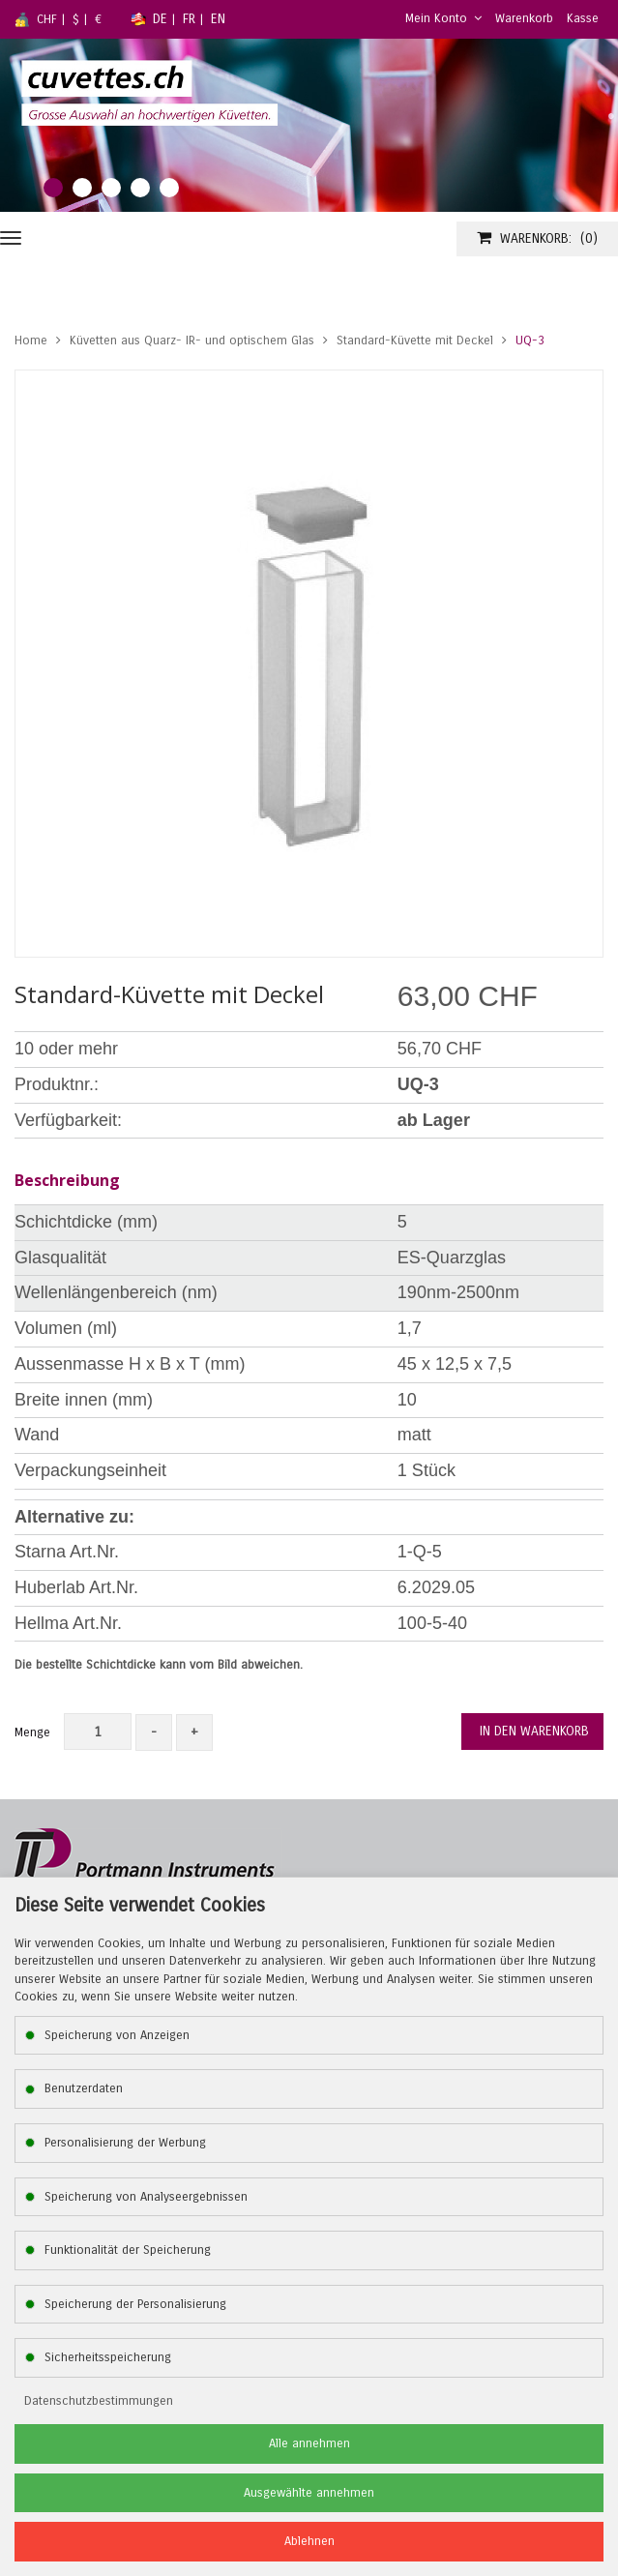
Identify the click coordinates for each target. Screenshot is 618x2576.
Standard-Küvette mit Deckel (415, 340)
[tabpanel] (309, 125)
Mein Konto (443, 18)
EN (218, 19)
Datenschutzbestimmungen (98, 2401)
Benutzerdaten (83, 2088)
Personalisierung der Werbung (125, 2142)
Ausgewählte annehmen (309, 2493)
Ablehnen (309, 2541)
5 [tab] (169, 187)
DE (160, 19)
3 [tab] (111, 187)
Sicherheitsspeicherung (107, 2357)
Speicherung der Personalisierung (135, 2304)
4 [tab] (140, 187)
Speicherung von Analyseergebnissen (146, 2197)
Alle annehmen (309, 2443)
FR (189, 19)
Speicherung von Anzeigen (117, 2035)
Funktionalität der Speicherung (127, 2250)
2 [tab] (82, 187)
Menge (32, 1732)
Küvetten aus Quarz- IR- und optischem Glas (192, 340)
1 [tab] (53, 187)
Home (31, 340)
